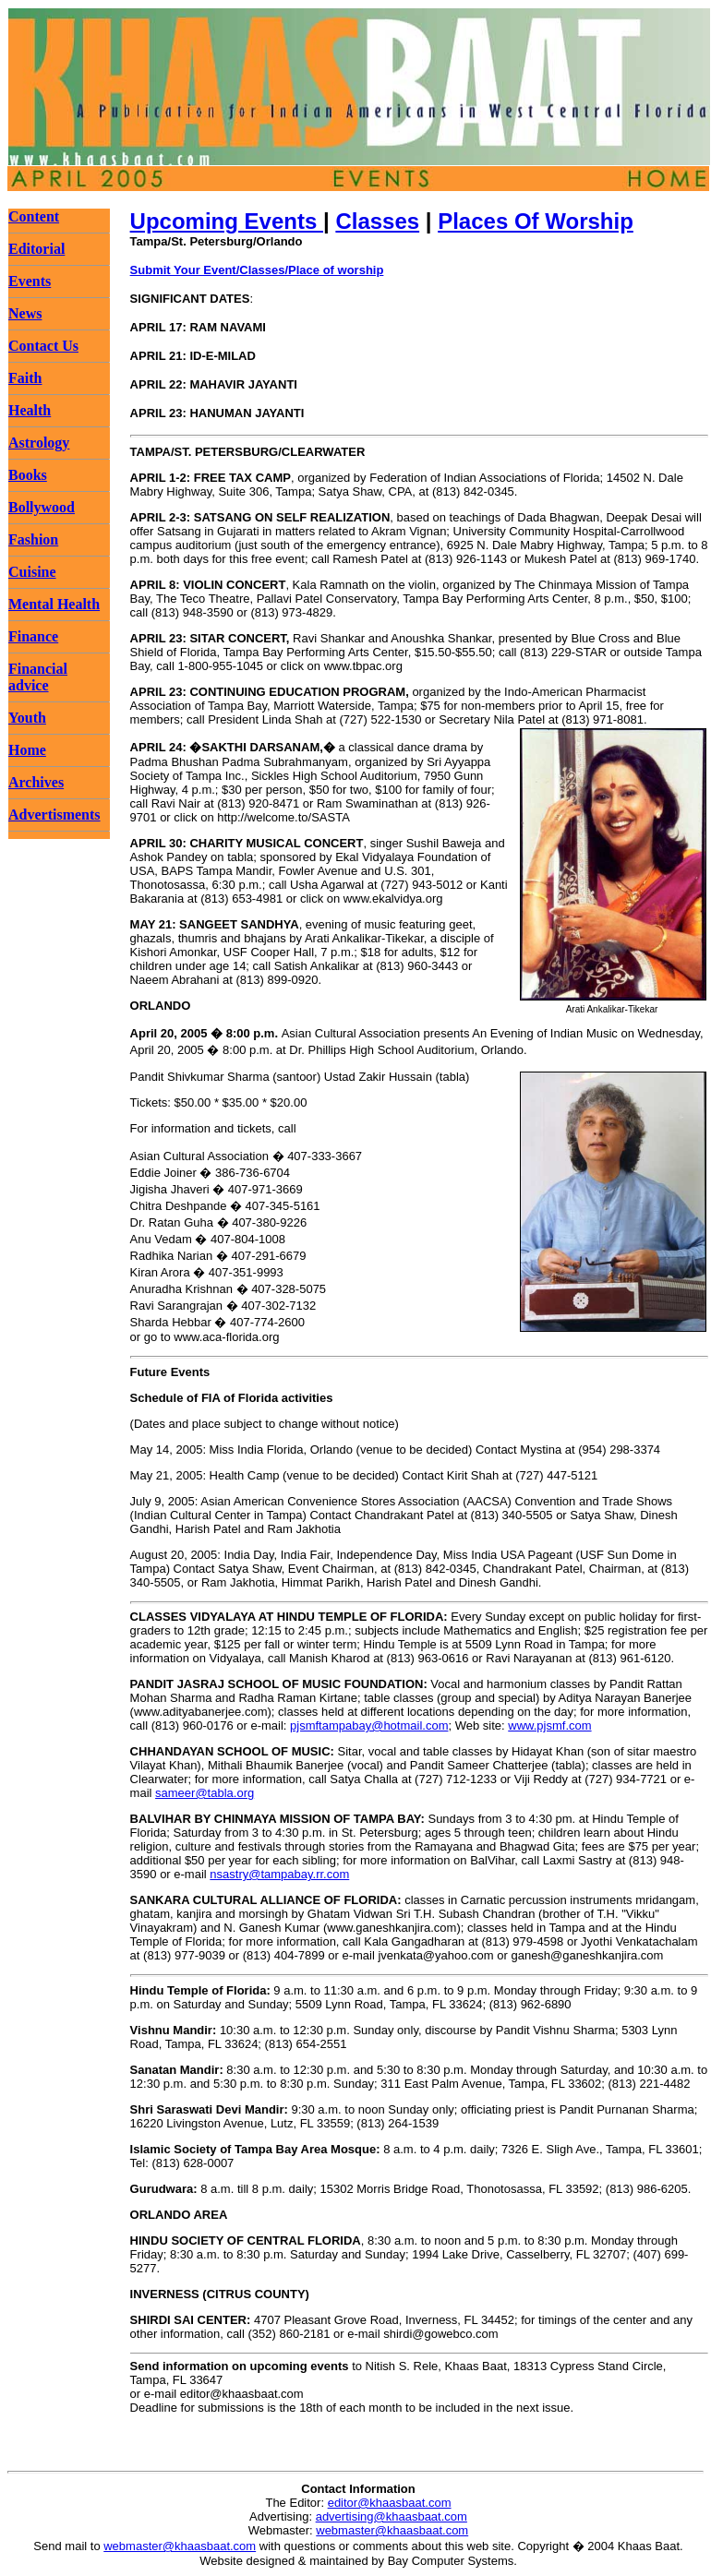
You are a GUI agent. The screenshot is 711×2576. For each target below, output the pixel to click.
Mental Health (54, 604)
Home (27, 750)
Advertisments (54, 814)
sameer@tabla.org (204, 1793)
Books (27, 475)
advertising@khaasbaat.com (391, 2516)
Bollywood (41, 507)
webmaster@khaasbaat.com (392, 2530)
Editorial (36, 249)
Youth (27, 717)
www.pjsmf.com (549, 1725)
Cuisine (32, 572)
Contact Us (43, 345)
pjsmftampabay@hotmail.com (369, 1725)
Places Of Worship (535, 221)
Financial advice (37, 677)
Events (29, 281)
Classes (377, 221)
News (25, 313)
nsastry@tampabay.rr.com (279, 1874)
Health (29, 410)
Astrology (38, 442)
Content (33, 216)
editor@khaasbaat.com (390, 2503)
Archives (36, 782)
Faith (25, 378)
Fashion (33, 539)
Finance (33, 636)
